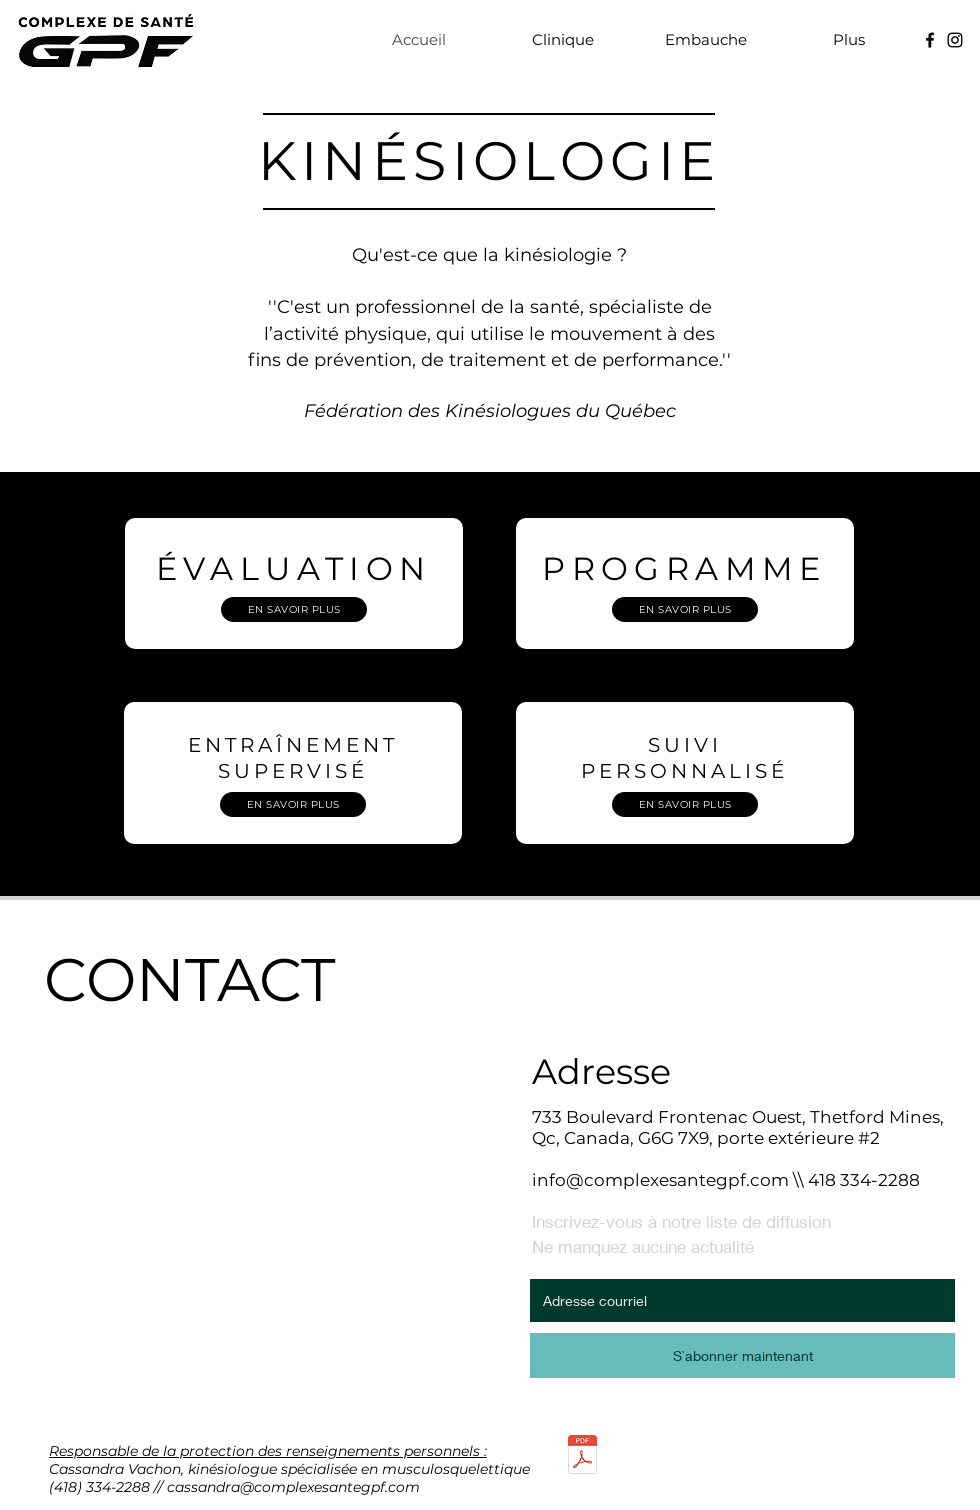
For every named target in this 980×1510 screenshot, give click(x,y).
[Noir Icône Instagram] (955, 40)
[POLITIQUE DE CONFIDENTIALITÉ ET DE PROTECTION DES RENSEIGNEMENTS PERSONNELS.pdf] (582, 1456)
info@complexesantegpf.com (660, 1180)
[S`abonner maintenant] (742, 1355)
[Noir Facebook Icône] (930, 40)
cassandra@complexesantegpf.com (293, 1487)
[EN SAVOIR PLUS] (294, 609)
